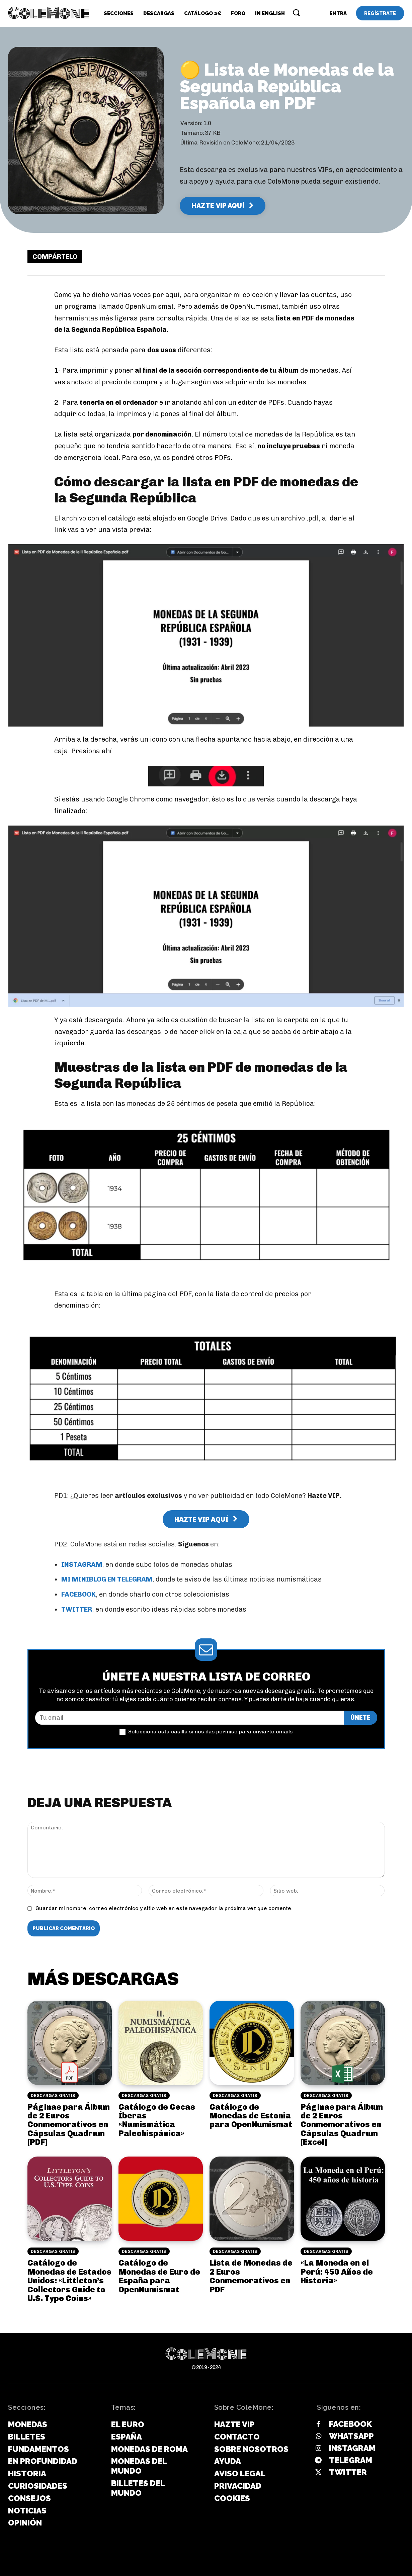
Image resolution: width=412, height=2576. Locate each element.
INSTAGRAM (81, 1564)
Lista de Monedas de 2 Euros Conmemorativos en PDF (251, 2277)
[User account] (338, 13)
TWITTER (76, 1610)
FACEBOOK (78, 1595)
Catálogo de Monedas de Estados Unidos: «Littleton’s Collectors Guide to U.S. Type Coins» (69, 2281)
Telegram (350, 2460)
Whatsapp (351, 2437)
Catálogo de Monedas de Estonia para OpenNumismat (251, 2116)
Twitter (348, 2472)
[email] (189, 1718)
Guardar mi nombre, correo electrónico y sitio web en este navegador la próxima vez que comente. (164, 1908)
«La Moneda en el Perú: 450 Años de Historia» (337, 2272)
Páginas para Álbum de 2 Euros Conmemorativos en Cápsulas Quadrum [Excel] (342, 2125)
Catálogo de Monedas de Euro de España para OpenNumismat (159, 2277)
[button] (296, 12)
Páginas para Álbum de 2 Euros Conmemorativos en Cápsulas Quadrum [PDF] (68, 2125)
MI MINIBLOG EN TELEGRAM (106, 1580)
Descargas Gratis (53, 2096)
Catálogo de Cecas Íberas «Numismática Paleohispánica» (156, 2120)
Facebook (350, 2424)
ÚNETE (360, 1718)
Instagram (352, 2449)
